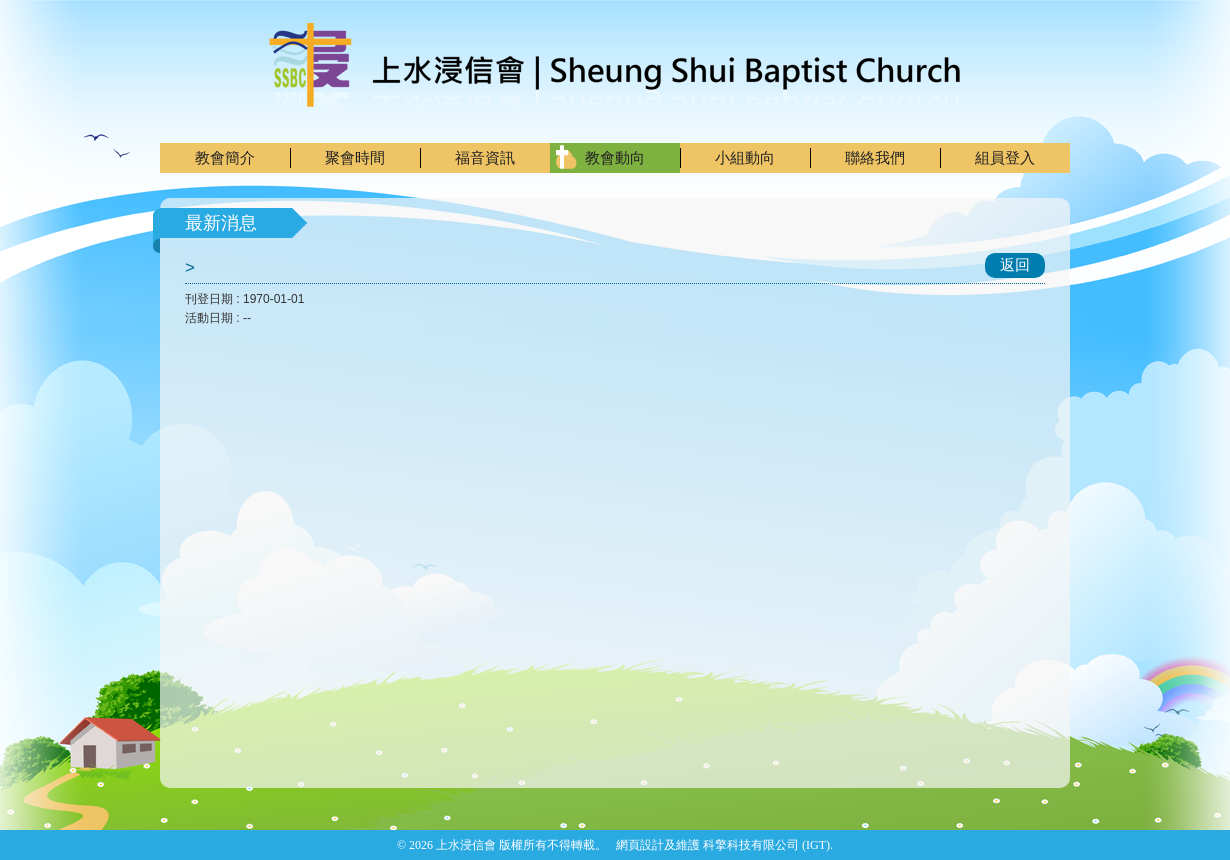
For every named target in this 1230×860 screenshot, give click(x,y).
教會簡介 (225, 157)
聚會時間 (355, 157)
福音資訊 (485, 157)
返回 (1015, 264)
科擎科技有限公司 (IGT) (766, 845)
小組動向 (745, 157)
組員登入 (1005, 157)
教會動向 (615, 157)
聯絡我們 (875, 157)
